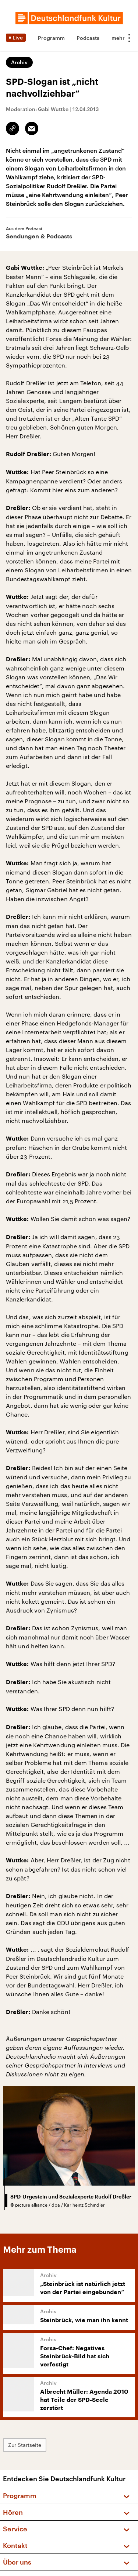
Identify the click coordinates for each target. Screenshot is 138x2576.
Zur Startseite (24, 2445)
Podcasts (88, 38)
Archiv (19, 62)
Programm (51, 38)
